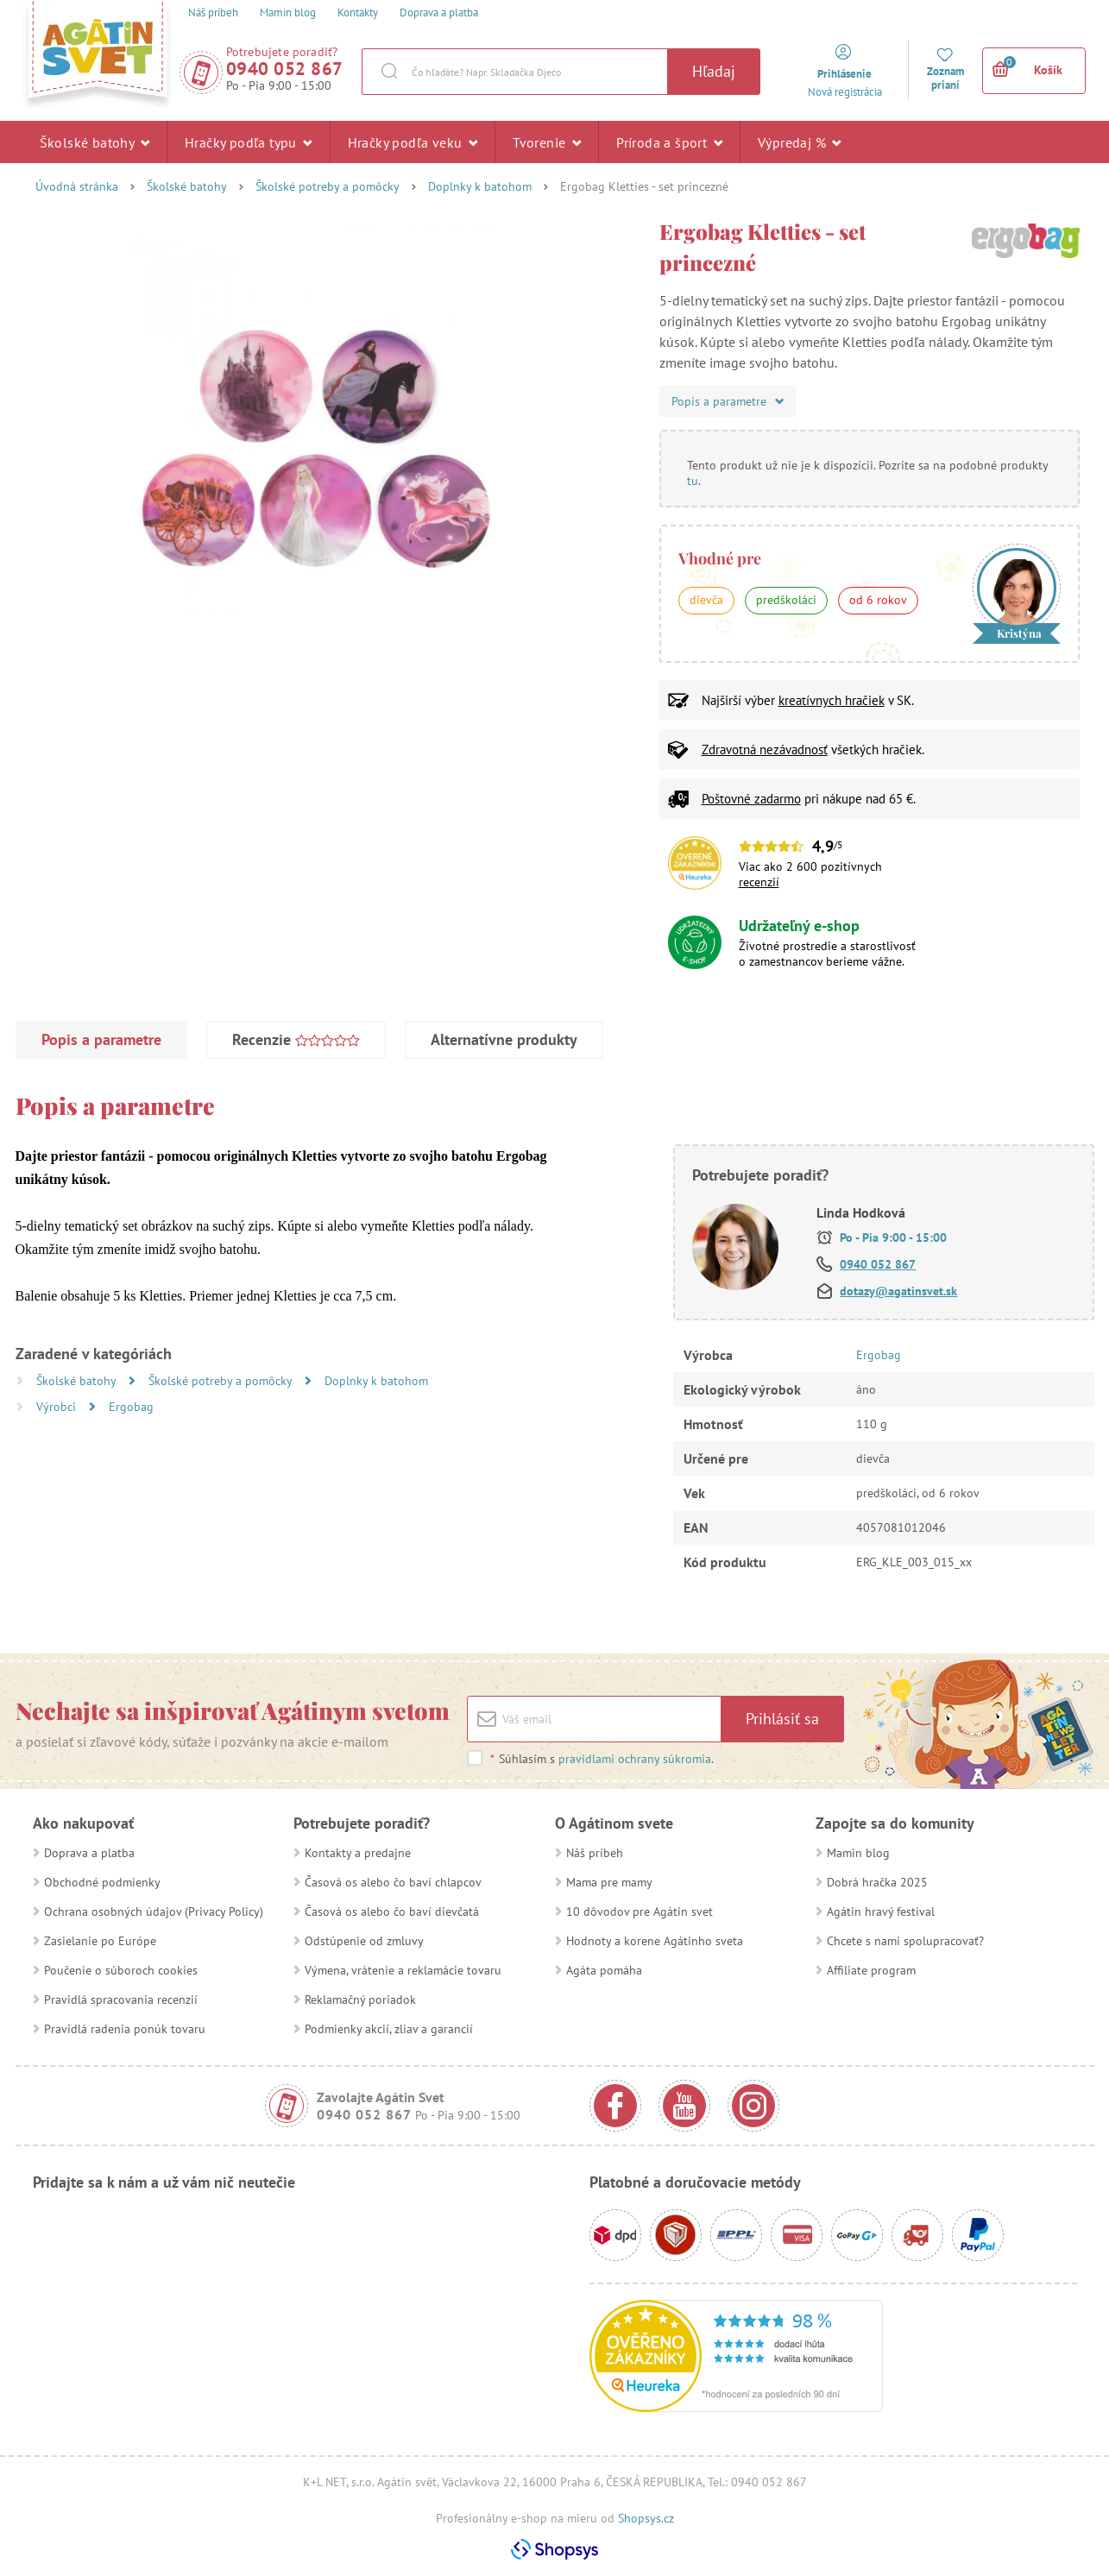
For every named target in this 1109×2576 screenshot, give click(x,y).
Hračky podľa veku (413, 141)
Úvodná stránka (76, 186)
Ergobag (131, 1406)
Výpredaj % (799, 141)
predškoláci (786, 600)
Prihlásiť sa (782, 1719)
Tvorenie (547, 141)
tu (692, 480)
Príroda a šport (669, 141)
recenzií (759, 882)
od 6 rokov (878, 600)
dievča (706, 600)
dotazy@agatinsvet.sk (898, 1291)
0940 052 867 (284, 69)
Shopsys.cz (646, 2518)
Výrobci (57, 1406)
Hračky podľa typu (248, 141)
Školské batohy (94, 141)
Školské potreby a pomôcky (327, 186)
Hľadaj (713, 71)
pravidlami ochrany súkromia (634, 1759)
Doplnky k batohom (480, 186)
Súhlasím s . (601, 1759)
